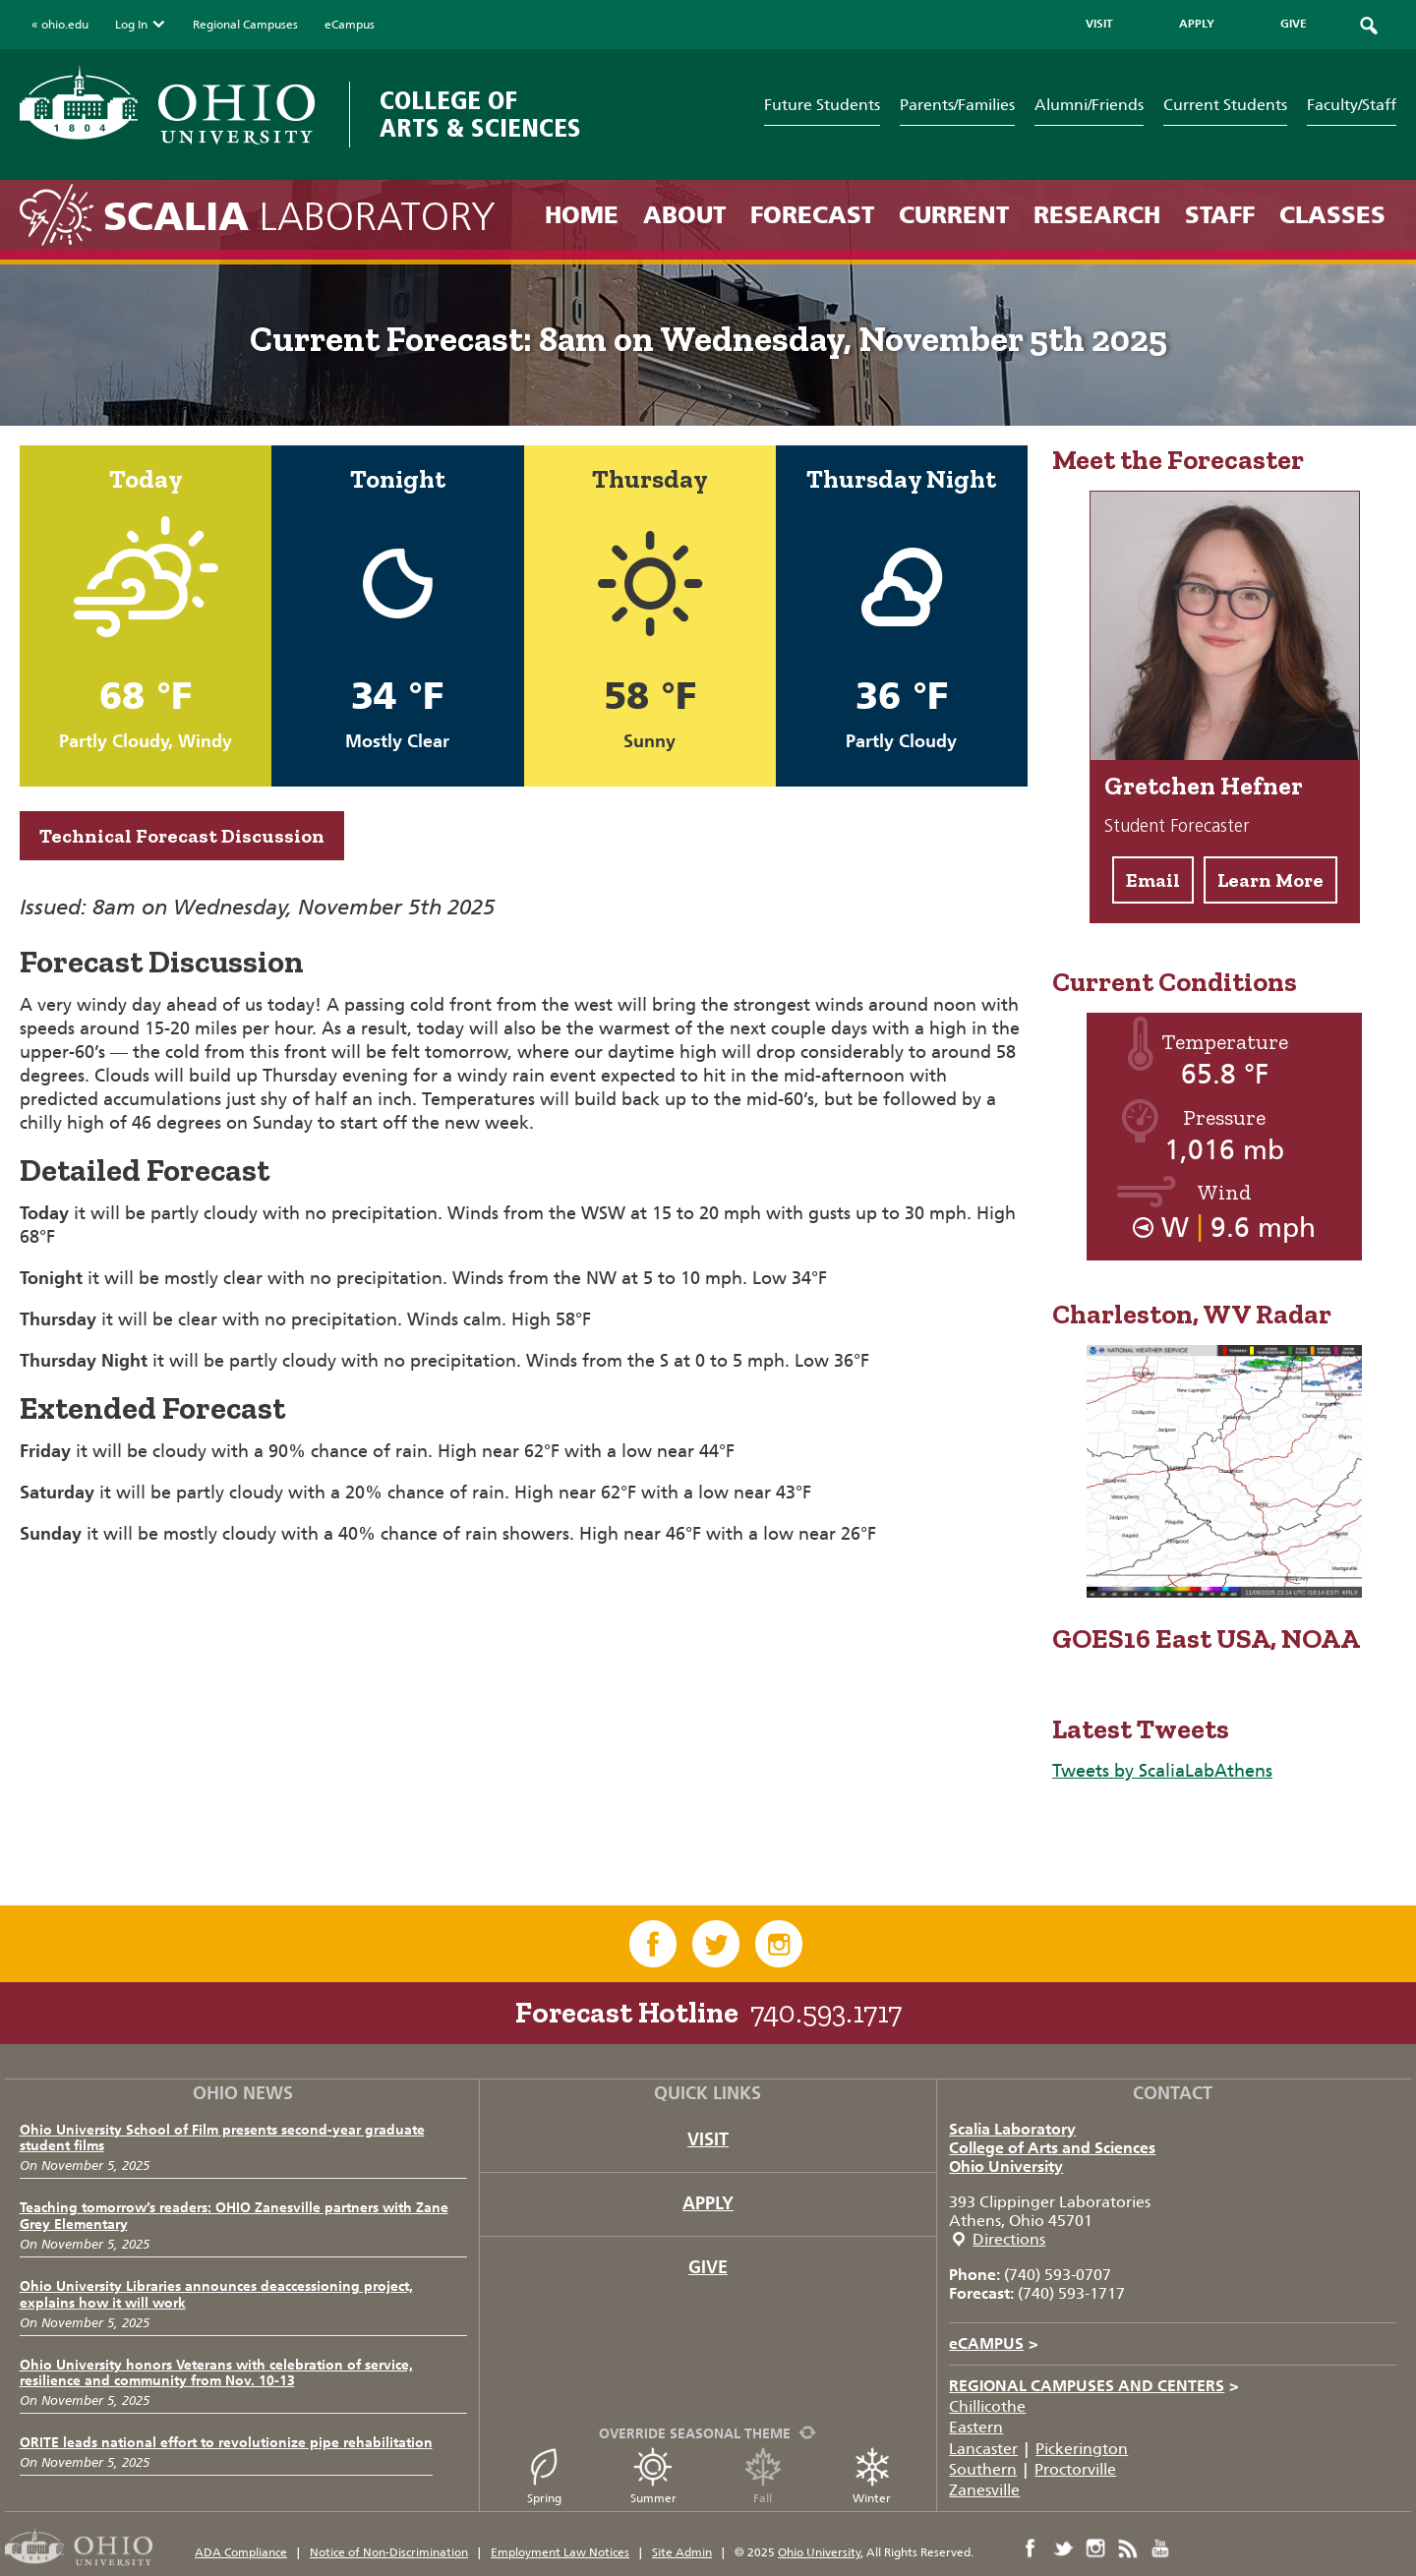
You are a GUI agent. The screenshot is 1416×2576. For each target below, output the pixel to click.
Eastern (976, 2427)
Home (582, 215)
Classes (1332, 215)
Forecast (812, 215)
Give (708, 2267)
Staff (1220, 215)
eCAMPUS (993, 2343)
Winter (872, 2476)
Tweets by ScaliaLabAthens (1162, 1771)
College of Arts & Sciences (480, 115)
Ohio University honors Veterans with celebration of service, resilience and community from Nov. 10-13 (216, 2373)
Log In (140, 24)
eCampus (349, 24)
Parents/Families (957, 104)
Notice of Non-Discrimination (389, 2552)
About (684, 215)
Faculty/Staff (1351, 104)
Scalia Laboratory (1012, 2129)
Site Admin (682, 2552)
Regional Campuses (245, 24)
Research (1096, 215)
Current (954, 215)
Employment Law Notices (560, 2552)
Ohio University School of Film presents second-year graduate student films (222, 2138)
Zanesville (984, 2490)
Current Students (1225, 104)
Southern (983, 2469)
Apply (708, 2203)
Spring (543, 2476)
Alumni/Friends (1089, 104)
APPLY (1196, 23)
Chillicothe (987, 2406)
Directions (1009, 2239)
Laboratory (299, 217)
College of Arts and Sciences (1052, 2147)
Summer (653, 2476)
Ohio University (1006, 2166)
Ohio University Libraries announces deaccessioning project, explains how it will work (216, 2295)
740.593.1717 (826, 2012)
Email (1153, 880)
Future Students (822, 104)
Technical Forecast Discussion (181, 836)
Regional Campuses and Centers (1094, 2385)
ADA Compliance (241, 2552)
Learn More (1270, 880)
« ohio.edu (59, 24)
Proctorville (1075, 2469)
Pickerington (1081, 2448)
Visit (708, 2139)
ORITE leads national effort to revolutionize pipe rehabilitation (226, 2442)
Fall (763, 2476)
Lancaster (983, 2448)
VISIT (1099, 23)
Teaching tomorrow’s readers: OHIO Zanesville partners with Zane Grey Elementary (234, 2216)
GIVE (1293, 23)
